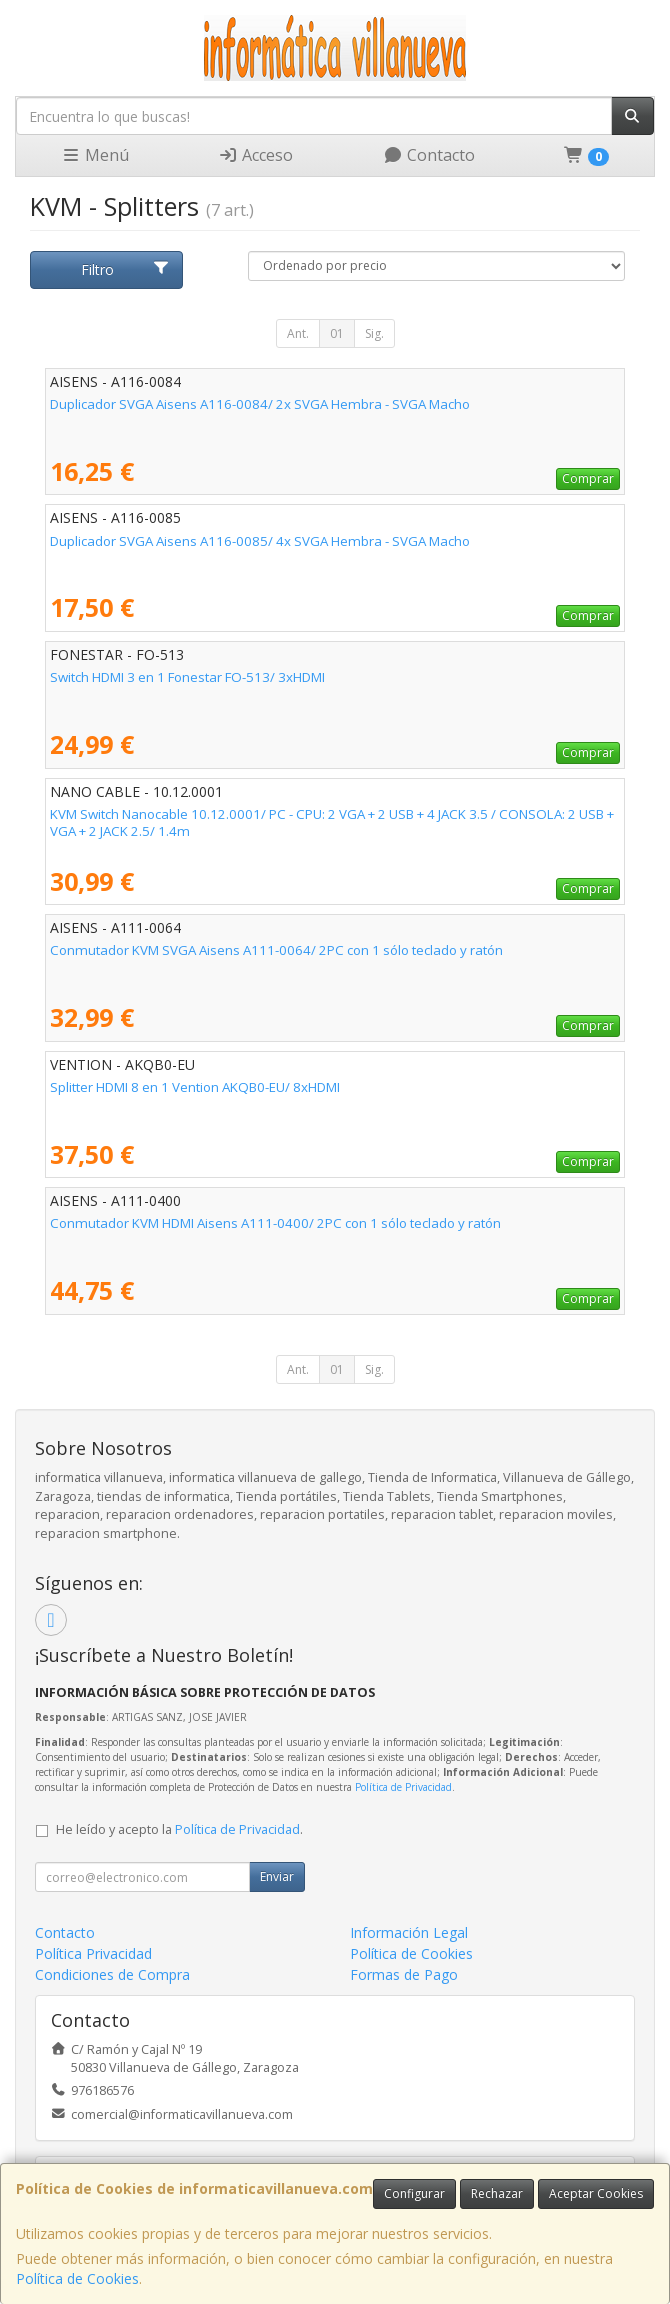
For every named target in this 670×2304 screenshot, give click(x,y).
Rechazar (497, 2193)
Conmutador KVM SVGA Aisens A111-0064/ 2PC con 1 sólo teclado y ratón (276, 950)
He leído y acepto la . (179, 1829)
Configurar (414, 2193)
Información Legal (409, 1932)
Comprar (588, 478)
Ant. (298, 333)
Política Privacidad (93, 1953)
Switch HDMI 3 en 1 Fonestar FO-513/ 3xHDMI (187, 677)
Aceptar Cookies (596, 2193)
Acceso (255, 155)
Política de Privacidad (403, 1787)
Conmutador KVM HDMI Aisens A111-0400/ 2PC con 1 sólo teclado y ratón (275, 1223)
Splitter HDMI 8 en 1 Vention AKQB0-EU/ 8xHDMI (195, 1087)
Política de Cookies (77, 2278)
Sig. (374, 333)
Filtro (125, 269)
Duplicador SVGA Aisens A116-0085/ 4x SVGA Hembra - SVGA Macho (260, 541)
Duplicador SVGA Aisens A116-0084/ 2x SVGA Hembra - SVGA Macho (260, 404)
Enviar (277, 1876)
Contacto (429, 155)
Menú (95, 155)
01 (337, 333)
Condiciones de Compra (112, 1974)
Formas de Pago (404, 1974)
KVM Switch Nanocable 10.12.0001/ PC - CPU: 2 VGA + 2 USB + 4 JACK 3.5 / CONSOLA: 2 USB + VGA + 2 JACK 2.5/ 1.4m (332, 822)
